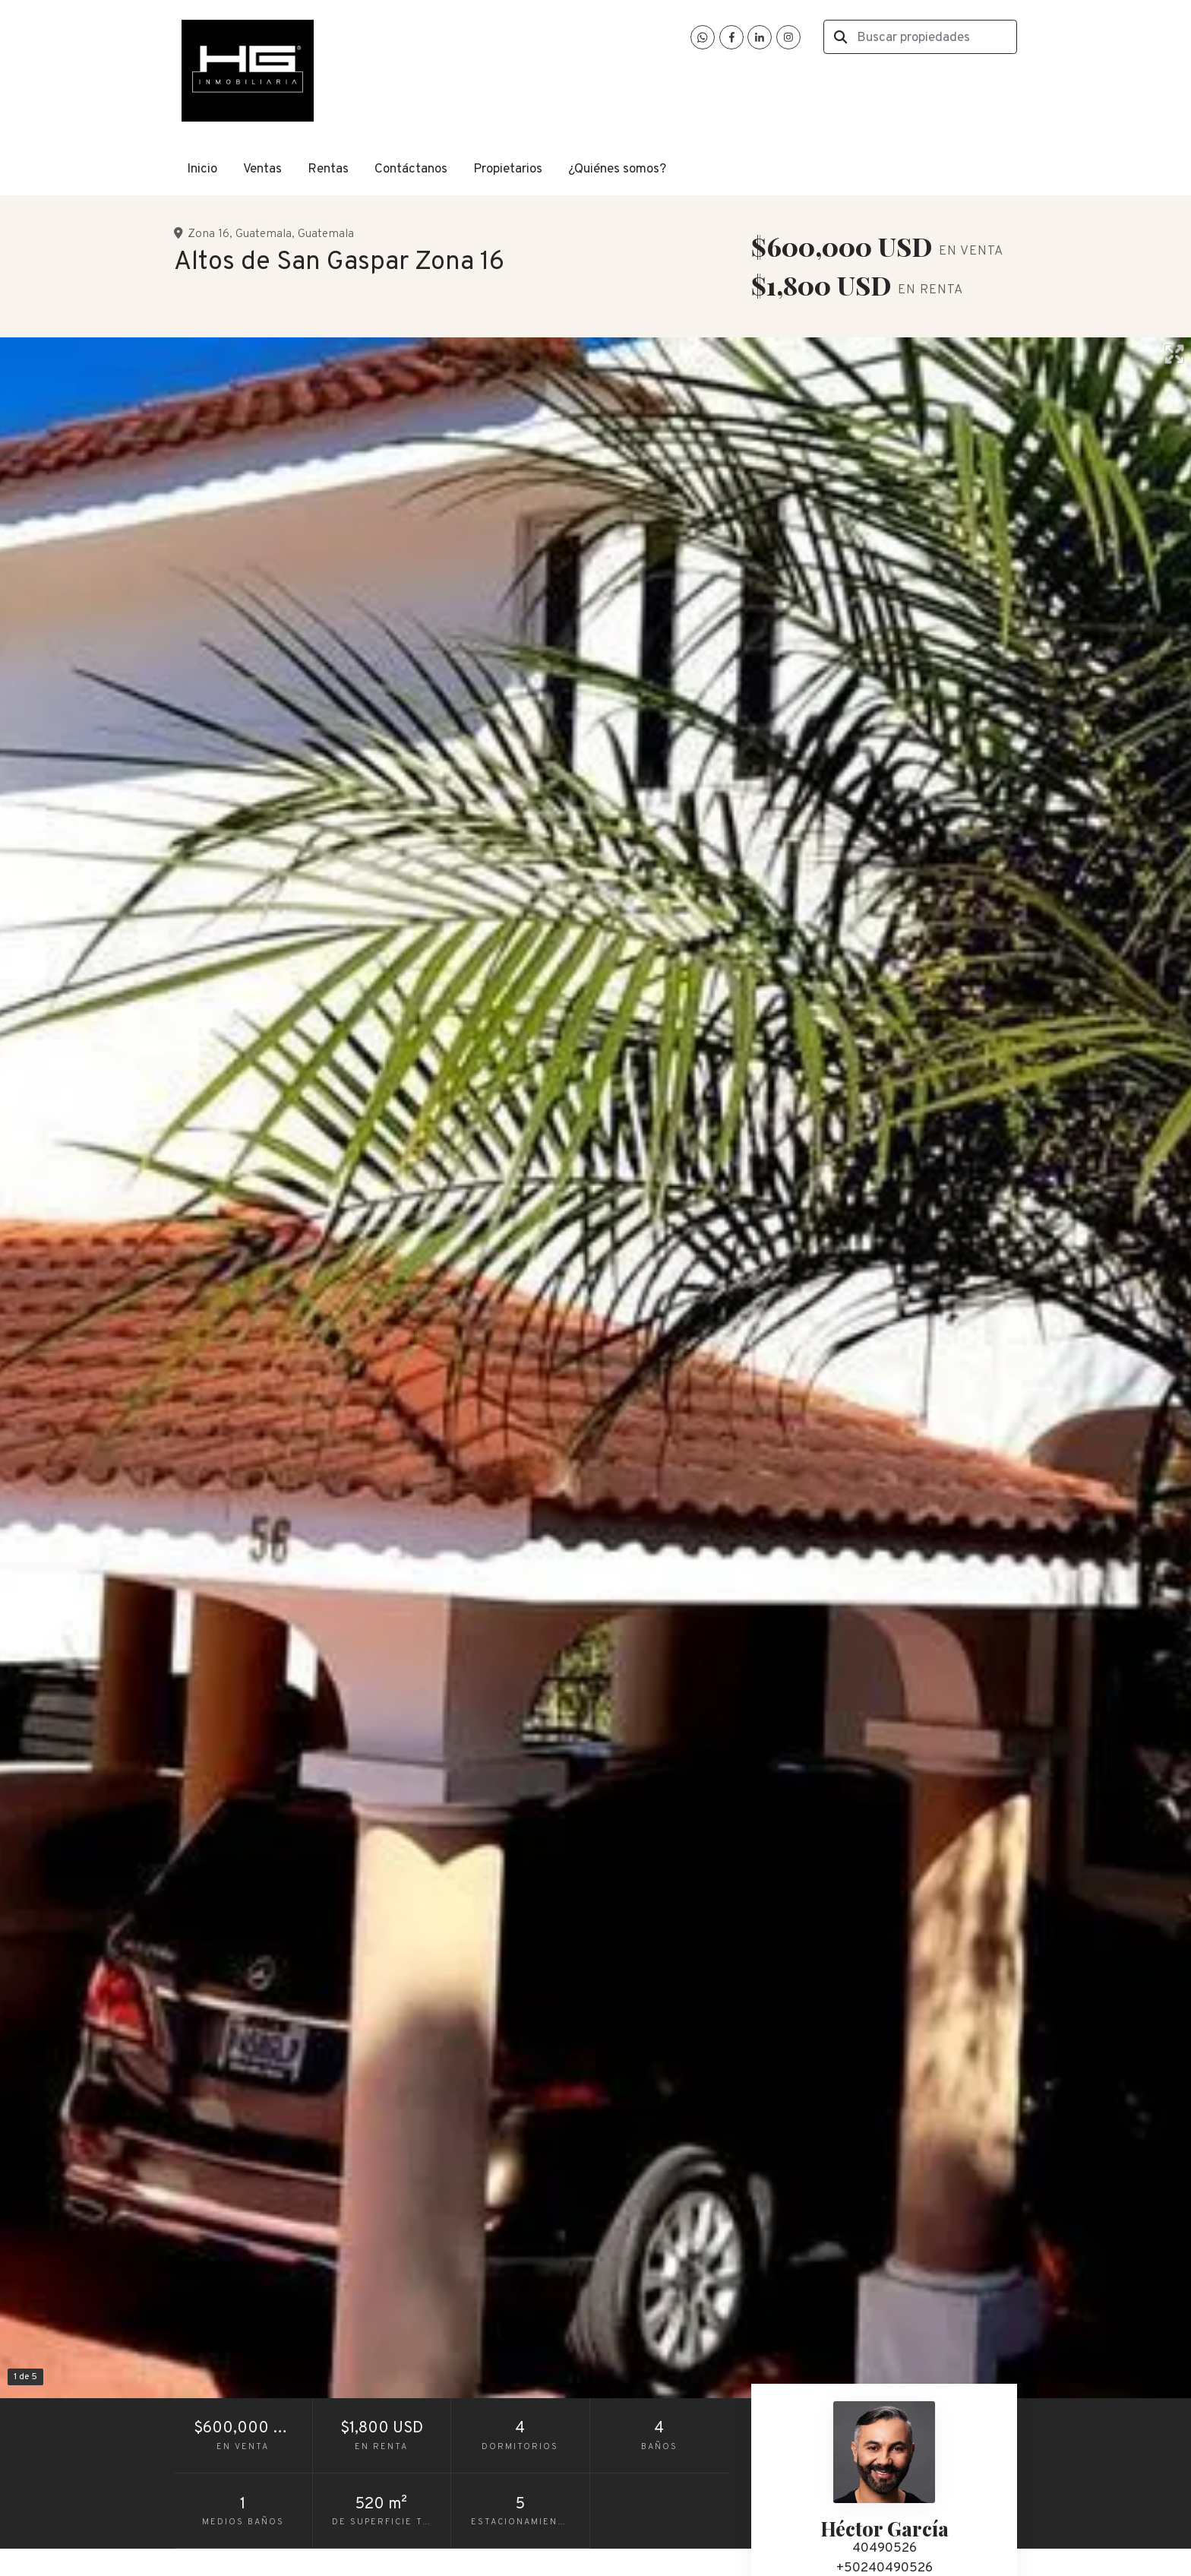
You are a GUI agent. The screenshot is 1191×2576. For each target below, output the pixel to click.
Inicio (202, 169)
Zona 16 (208, 234)
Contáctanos (410, 169)
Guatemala (263, 234)
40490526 (884, 2548)
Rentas (328, 169)
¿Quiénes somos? (617, 169)
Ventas (262, 169)
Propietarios (507, 169)
